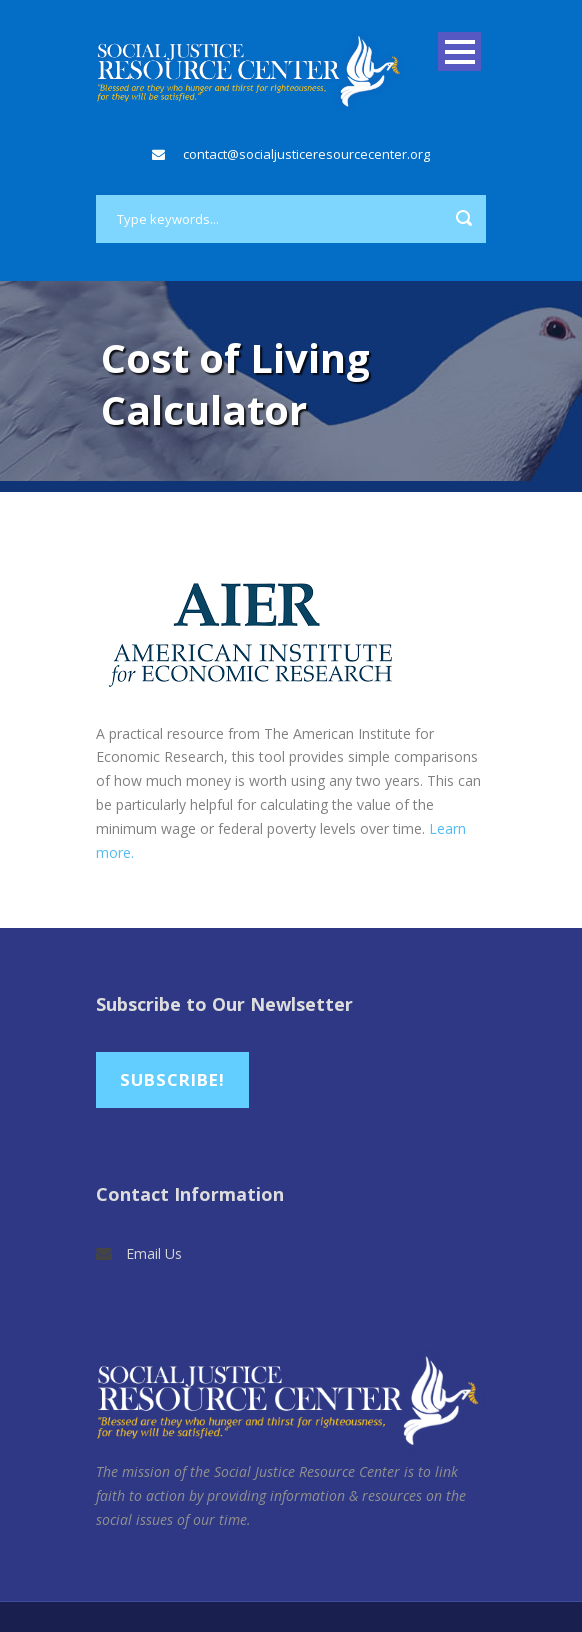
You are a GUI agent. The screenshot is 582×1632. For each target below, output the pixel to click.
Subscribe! (172, 1079)
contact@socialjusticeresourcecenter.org (306, 154)
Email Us (154, 1253)
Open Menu (459, 51)
